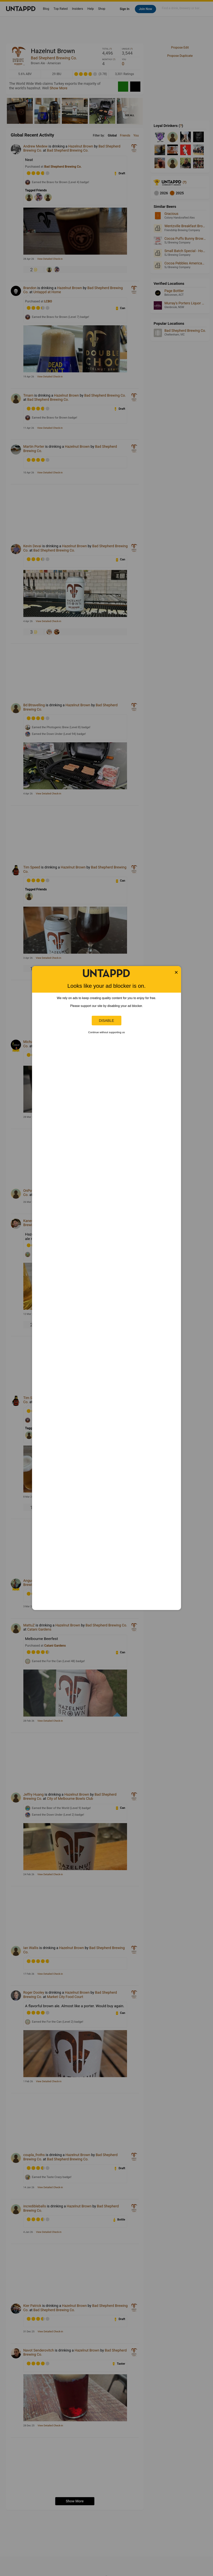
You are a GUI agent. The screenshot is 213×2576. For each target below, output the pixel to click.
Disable (106, 1020)
